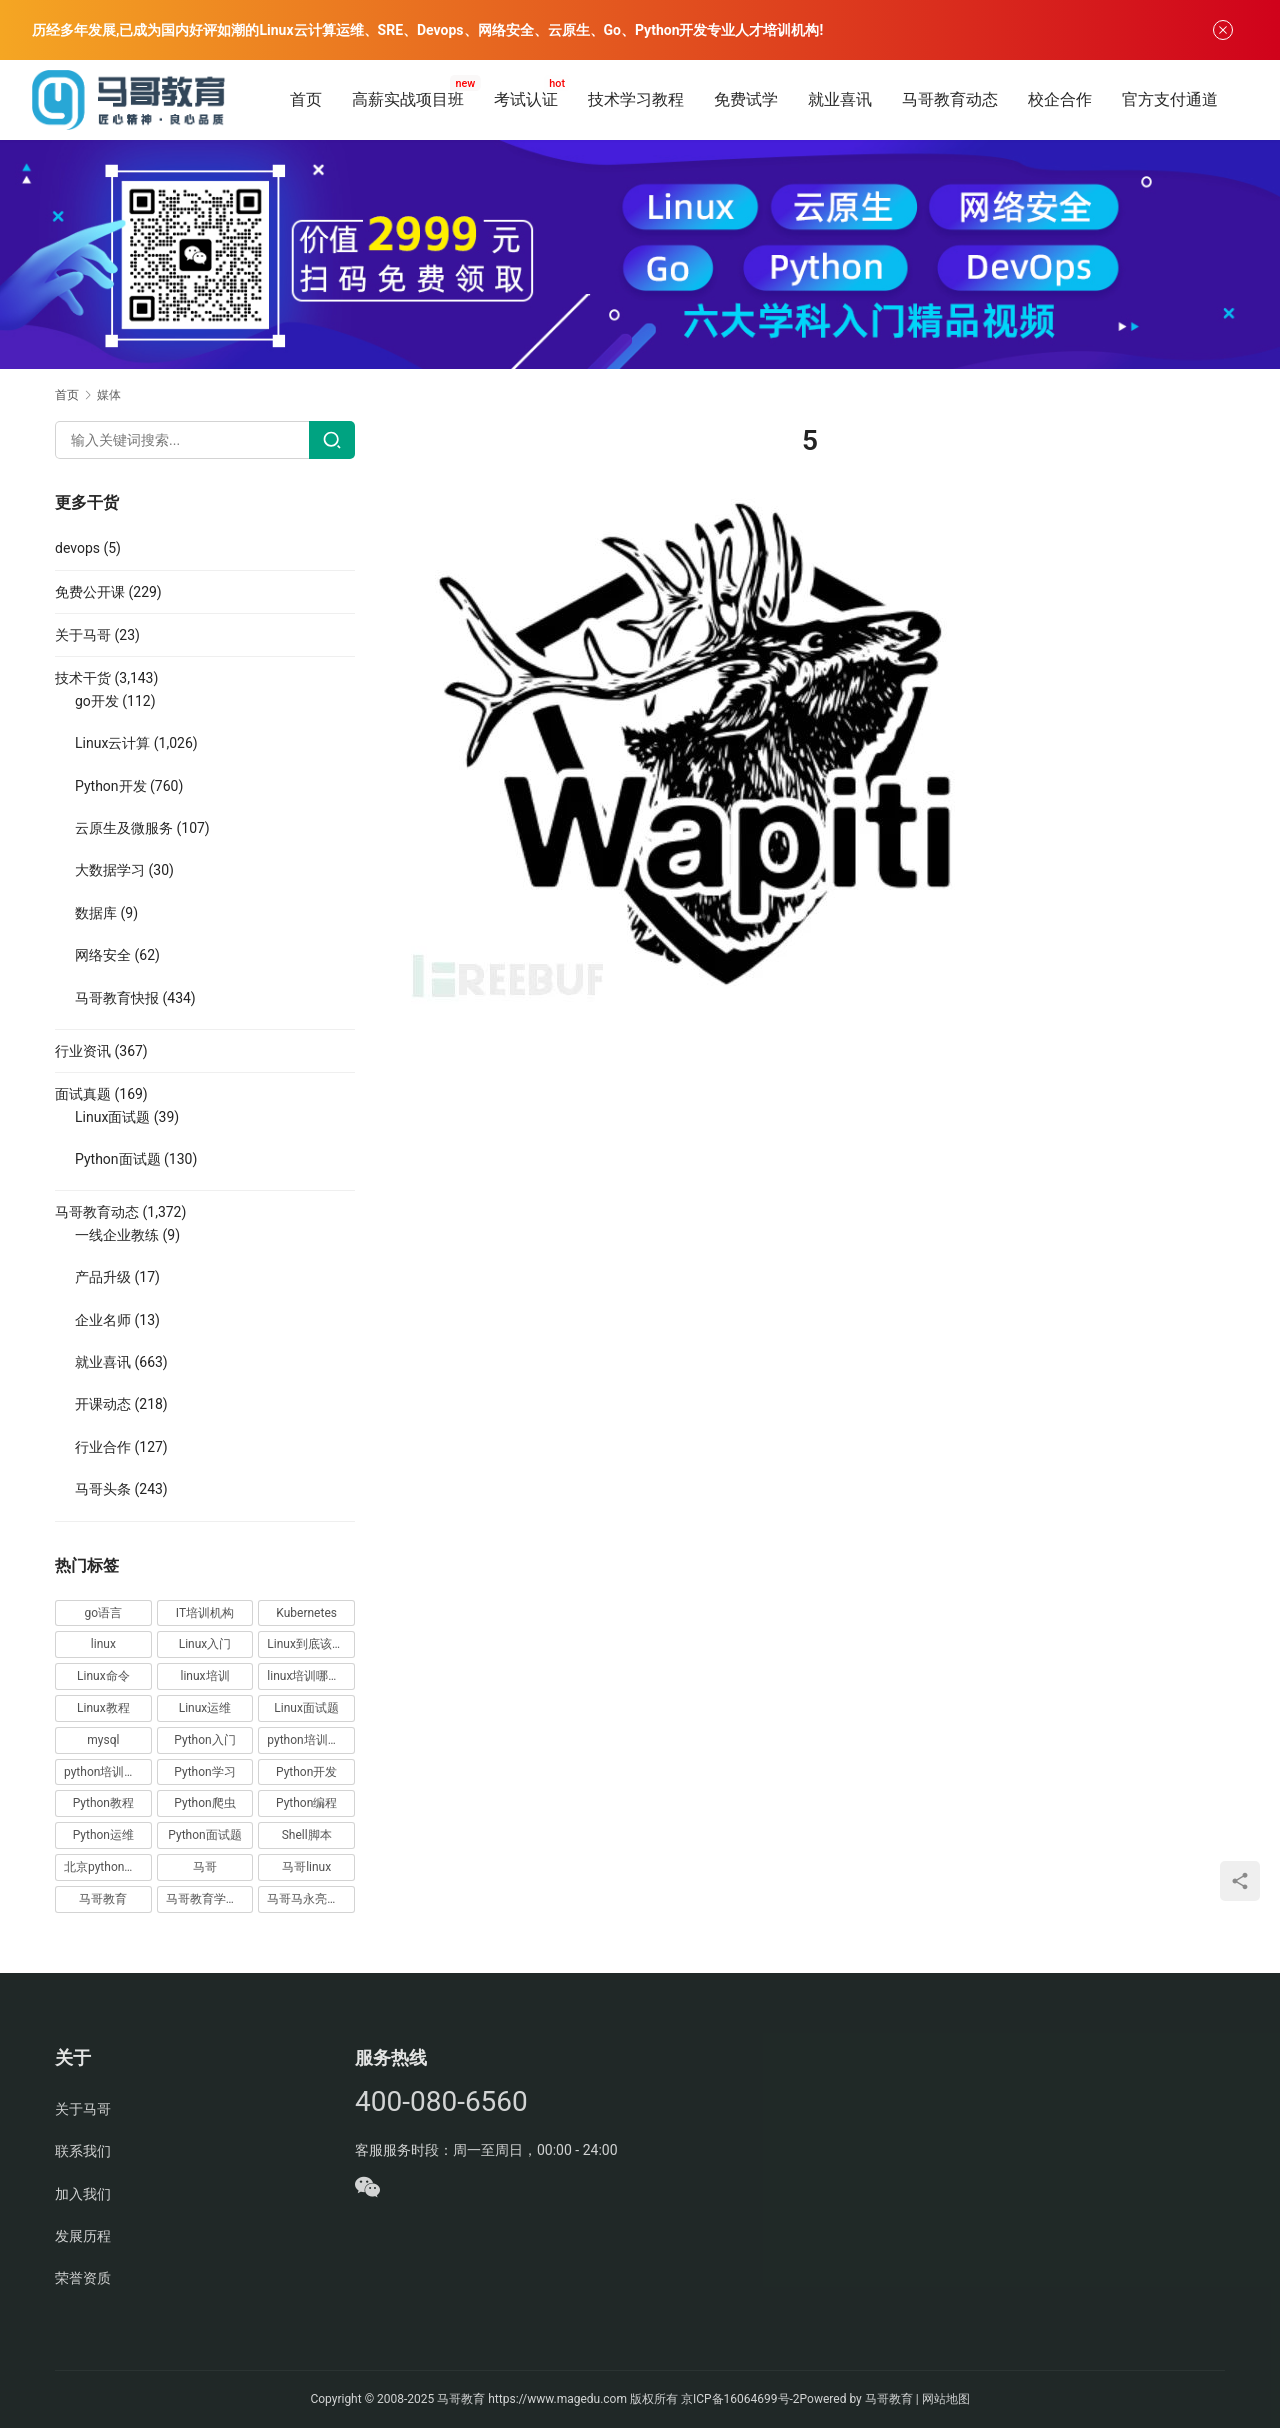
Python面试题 (118, 1159)
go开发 (97, 701)
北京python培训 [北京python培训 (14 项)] (106, 1867)
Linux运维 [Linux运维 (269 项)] (205, 1708)
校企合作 (1060, 99)
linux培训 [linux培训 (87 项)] (204, 1676)
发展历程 (83, 2236)
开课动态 (103, 1404)
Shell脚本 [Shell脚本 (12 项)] (307, 1835)
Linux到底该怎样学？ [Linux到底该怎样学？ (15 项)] (311, 1644)
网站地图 (946, 2399)
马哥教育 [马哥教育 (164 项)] (103, 1899)
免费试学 (746, 99)
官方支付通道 (1170, 99)
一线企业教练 (117, 1235)
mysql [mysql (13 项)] (103, 1740)
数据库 (96, 913)
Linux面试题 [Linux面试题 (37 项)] (306, 1708)
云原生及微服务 (124, 828)
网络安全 (103, 955)
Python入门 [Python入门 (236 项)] (204, 1740)
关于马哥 (83, 635)
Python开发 (111, 786)
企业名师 (103, 1320)
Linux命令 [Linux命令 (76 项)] (103, 1676)
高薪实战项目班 (408, 99)
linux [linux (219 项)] (103, 1644)
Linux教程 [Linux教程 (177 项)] (103, 1708)
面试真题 (83, 1094)
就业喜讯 (840, 99)
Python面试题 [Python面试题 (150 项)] (204, 1835)
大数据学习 (110, 870)
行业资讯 (83, 1051)
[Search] (332, 440)
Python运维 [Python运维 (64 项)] (103, 1835)
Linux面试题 (112, 1117)
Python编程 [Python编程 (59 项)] (306, 1803)
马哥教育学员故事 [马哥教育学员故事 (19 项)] (210, 1899)
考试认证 (526, 99)
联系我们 (83, 2151)
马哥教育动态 (950, 99)
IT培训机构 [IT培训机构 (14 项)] (205, 1613)
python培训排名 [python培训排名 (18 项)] (106, 1772)
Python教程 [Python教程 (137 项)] (103, 1803)
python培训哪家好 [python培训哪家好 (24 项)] (311, 1740)
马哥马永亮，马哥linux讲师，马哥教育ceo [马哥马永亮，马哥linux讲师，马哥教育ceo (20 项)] (311, 1899)
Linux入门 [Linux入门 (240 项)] (205, 1644)
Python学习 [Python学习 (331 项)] (204, 1772)
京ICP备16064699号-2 (740, 2399)
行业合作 (103, 1447)
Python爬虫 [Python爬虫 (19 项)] (204, 1803)
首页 (306, 99)
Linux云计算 (112, 743)
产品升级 (103, 1277)
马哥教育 (461, 2399)
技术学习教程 (636, 99)
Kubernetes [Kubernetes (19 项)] (306, 1613)
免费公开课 (90, 592)
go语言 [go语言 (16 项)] (104, 1613)
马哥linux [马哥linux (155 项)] (306, 1867)
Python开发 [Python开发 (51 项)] (306, 1772)
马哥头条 (103, 1489)
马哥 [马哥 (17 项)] (205, 1867)
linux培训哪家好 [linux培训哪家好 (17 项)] (309, 1676)
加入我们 (83, 2194)
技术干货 (83, 678)
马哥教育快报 (117, 998)
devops (77, 548)
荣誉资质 (83, 2278)
